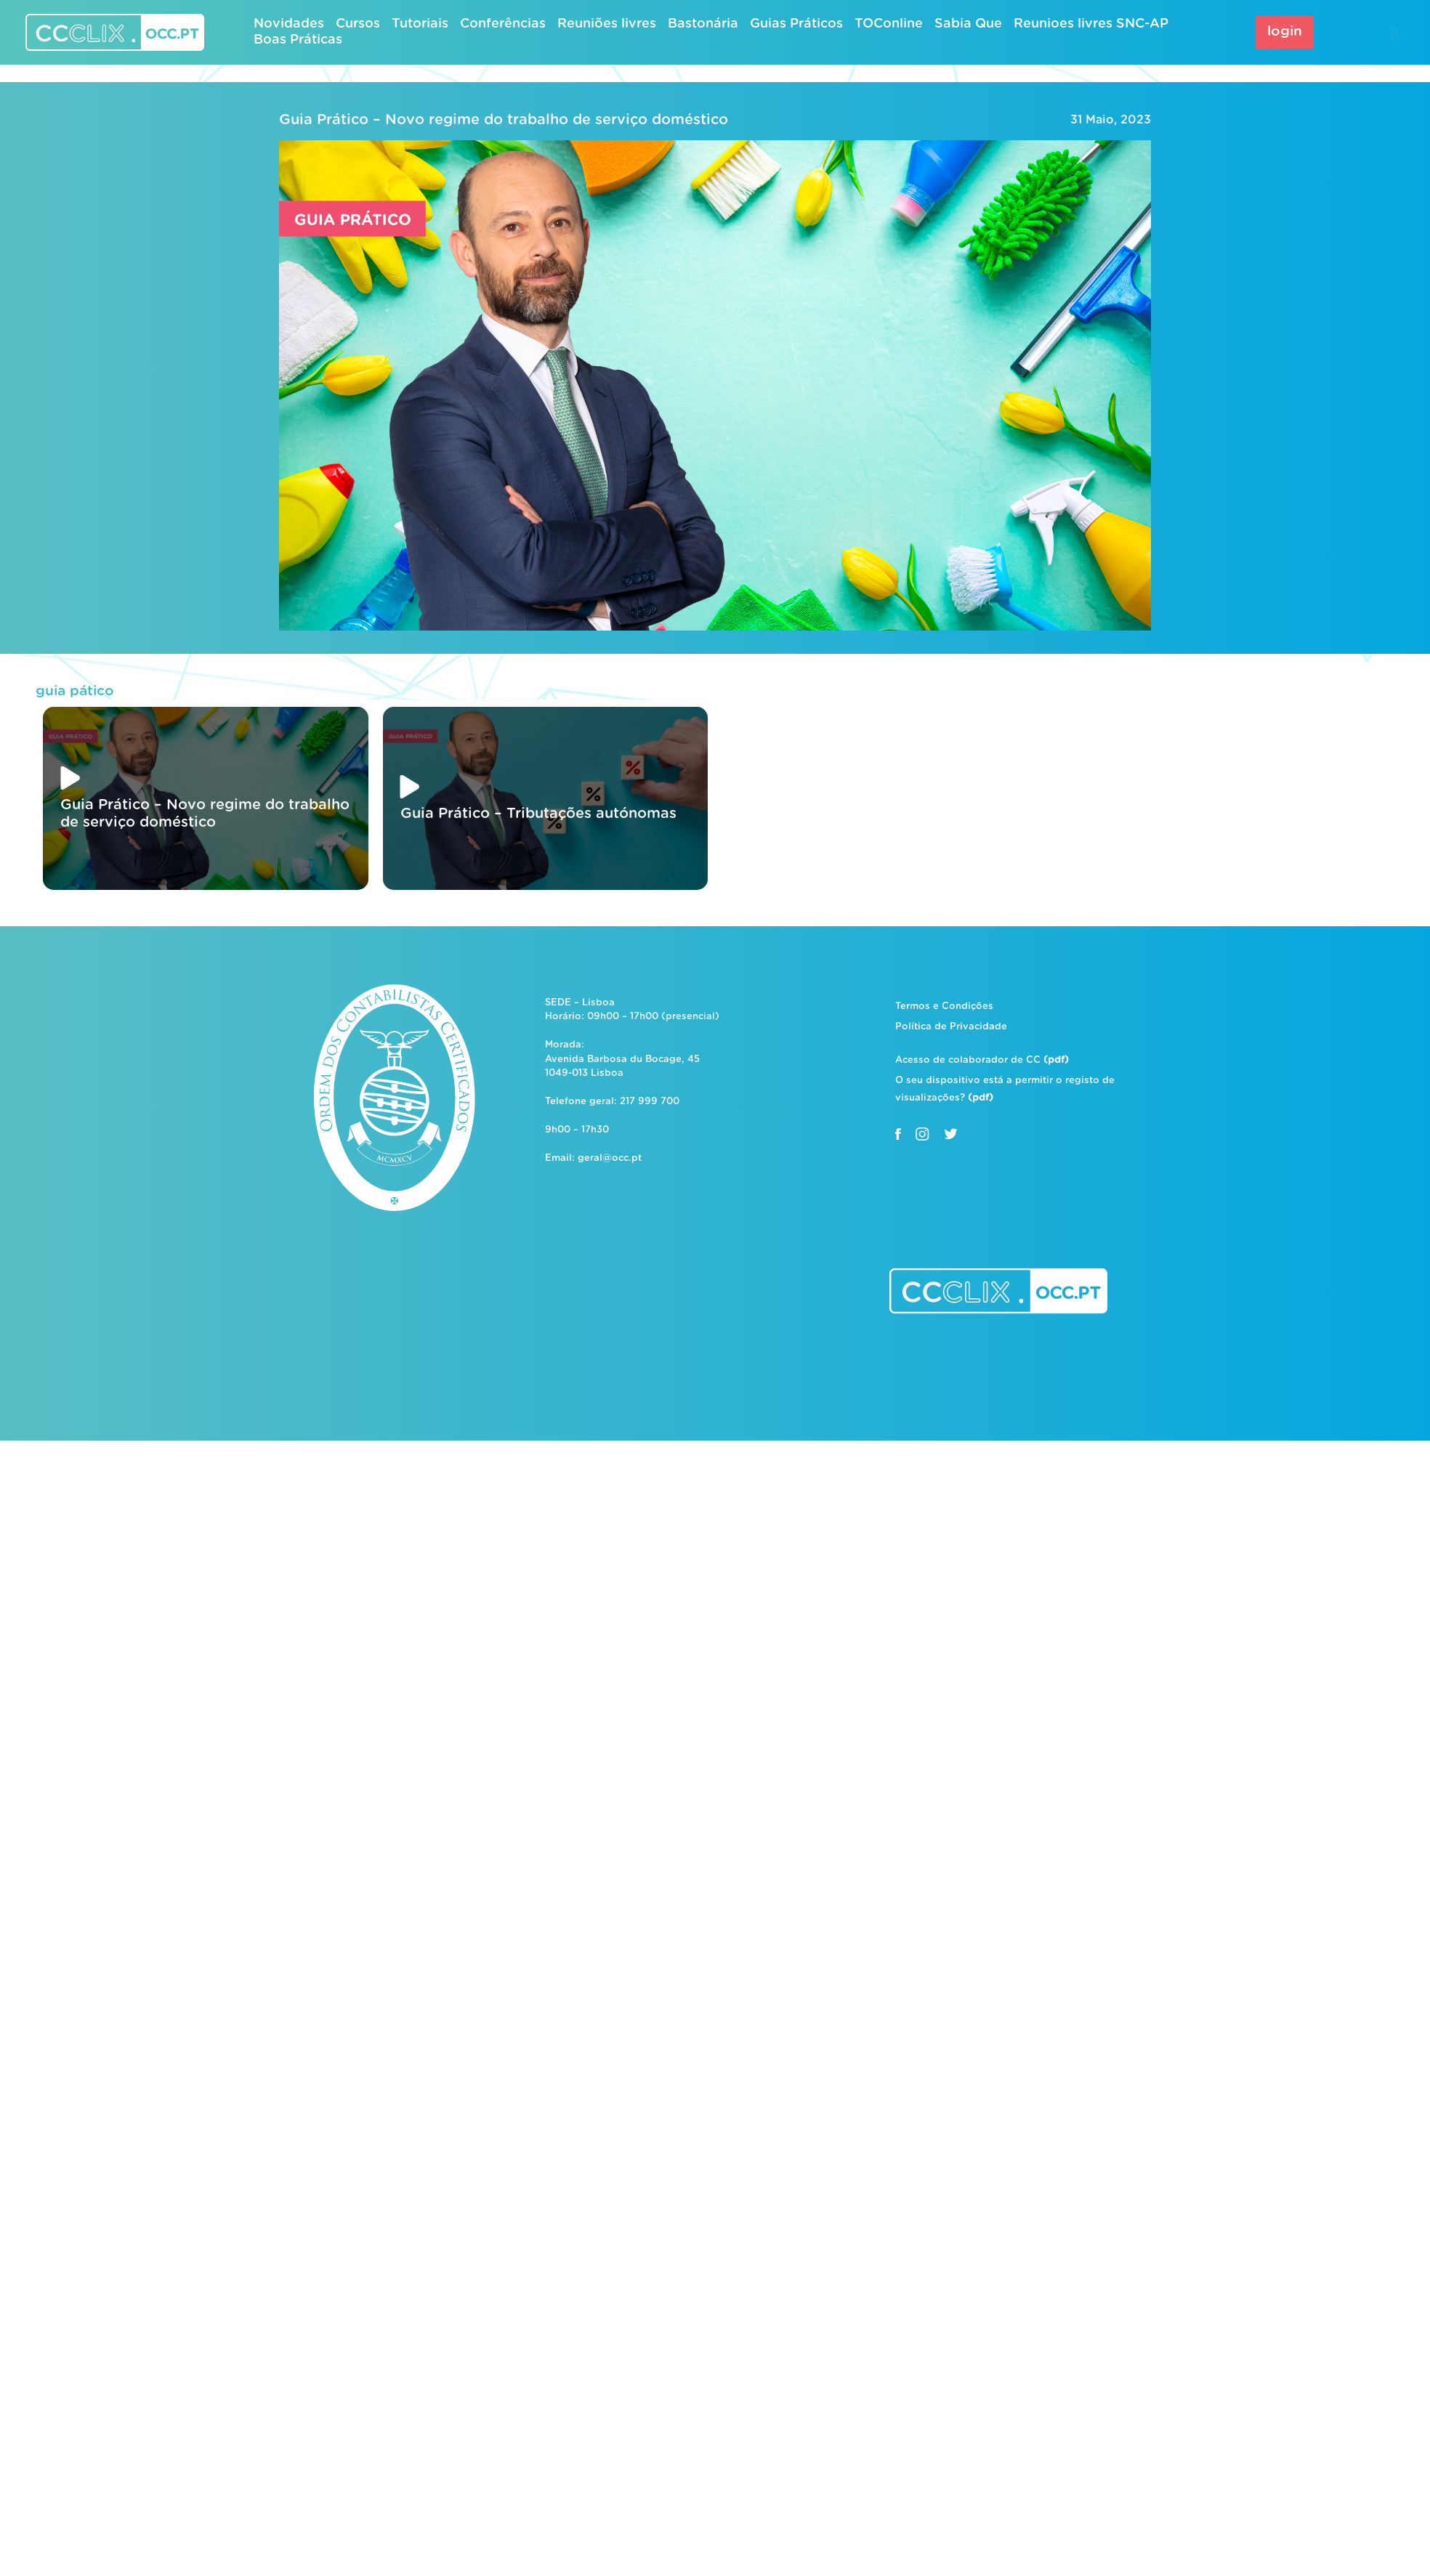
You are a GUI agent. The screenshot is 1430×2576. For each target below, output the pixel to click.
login (1284, 32)
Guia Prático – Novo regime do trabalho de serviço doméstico (503, 120)
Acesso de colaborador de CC (982, 1060)
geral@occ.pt (610, 1158)
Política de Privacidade (951, 1027)
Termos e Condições (944, 1006)
